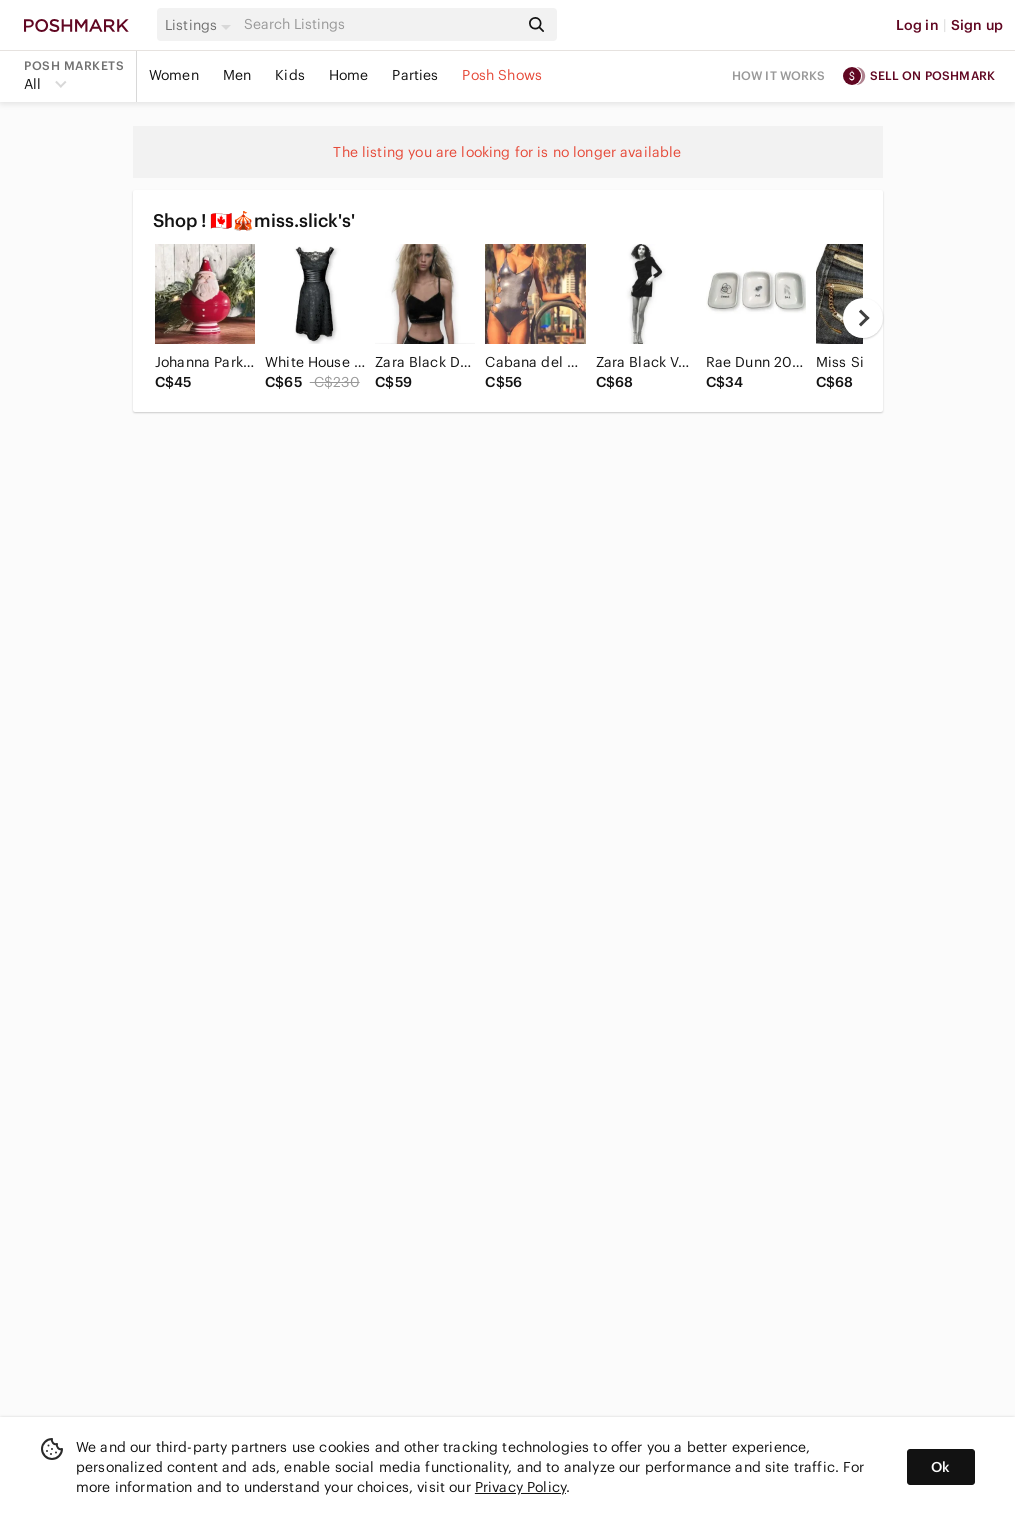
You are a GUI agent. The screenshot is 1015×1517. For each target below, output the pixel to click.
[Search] (379, 24)
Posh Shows (502, 75)
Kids (290, 75)
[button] (201, 25)
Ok (940, 1467)
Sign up (977, 25)
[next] (863, 318)
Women (174, 75)
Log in (917, 25)
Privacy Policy (520, 1487)
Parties (415, 75)
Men (237, 75)
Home (349, 75)
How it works (779, 75)
